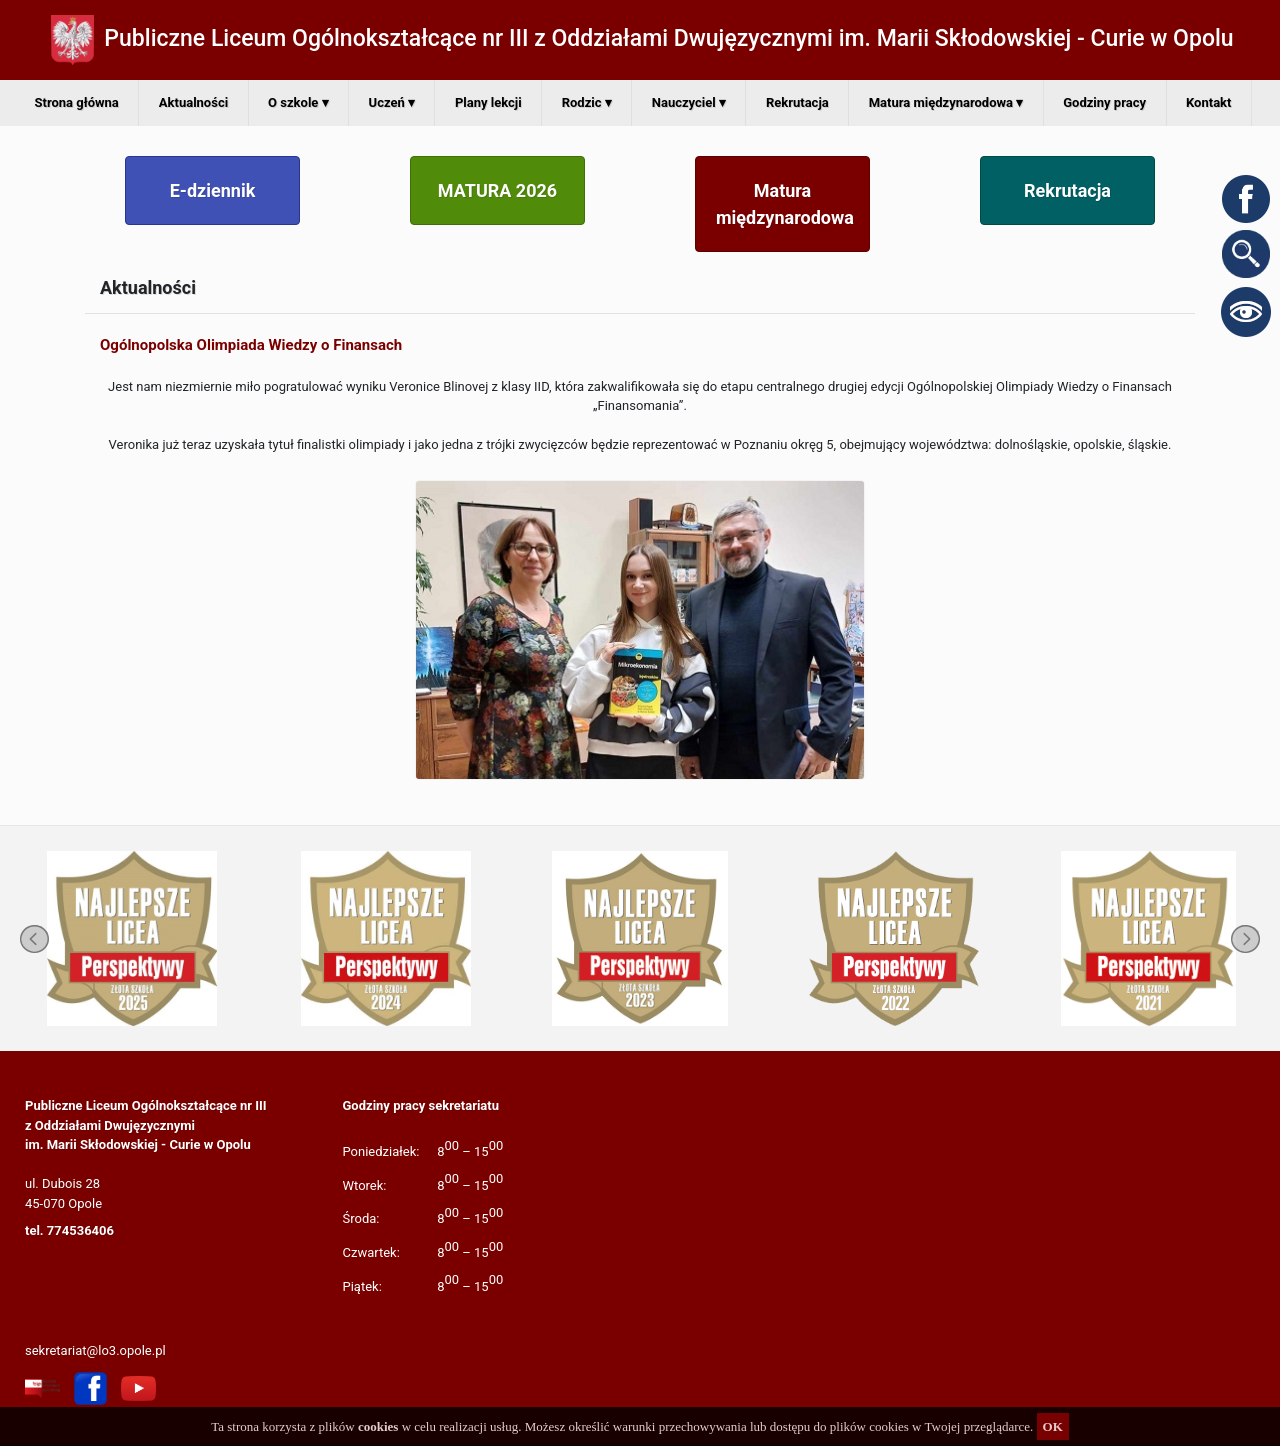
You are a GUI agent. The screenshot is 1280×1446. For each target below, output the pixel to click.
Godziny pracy (1104, 102)
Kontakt (1208, 102)
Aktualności (193, 102)
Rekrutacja (797, 102)
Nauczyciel (689, 102)
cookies (378, 1426)
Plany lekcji (488, 102)
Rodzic (587, 102)
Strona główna (77, 102)
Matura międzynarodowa (946, 102)
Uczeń (392, 102)
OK (1053, 1426)
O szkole (298, 102)
